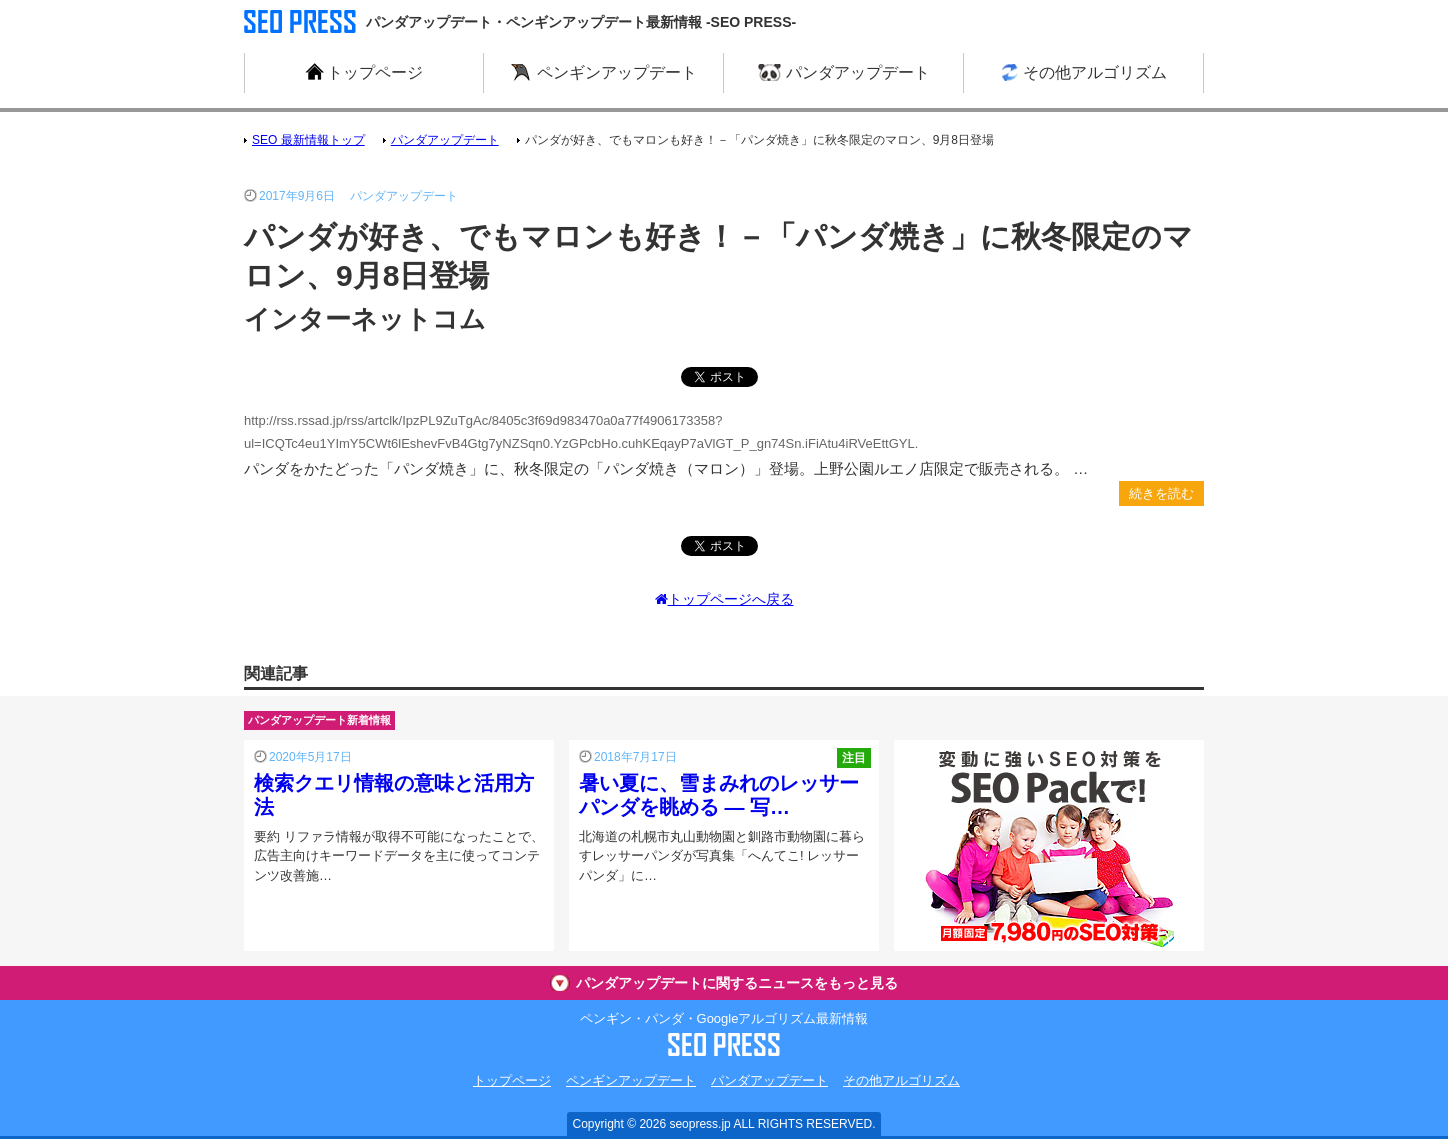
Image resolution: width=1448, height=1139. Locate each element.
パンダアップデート (769, 1080)
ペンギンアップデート (631, 1080)
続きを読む (1161, 493)
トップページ (512, 1080)
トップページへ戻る (724, 599)
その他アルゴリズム (901, 1080)
